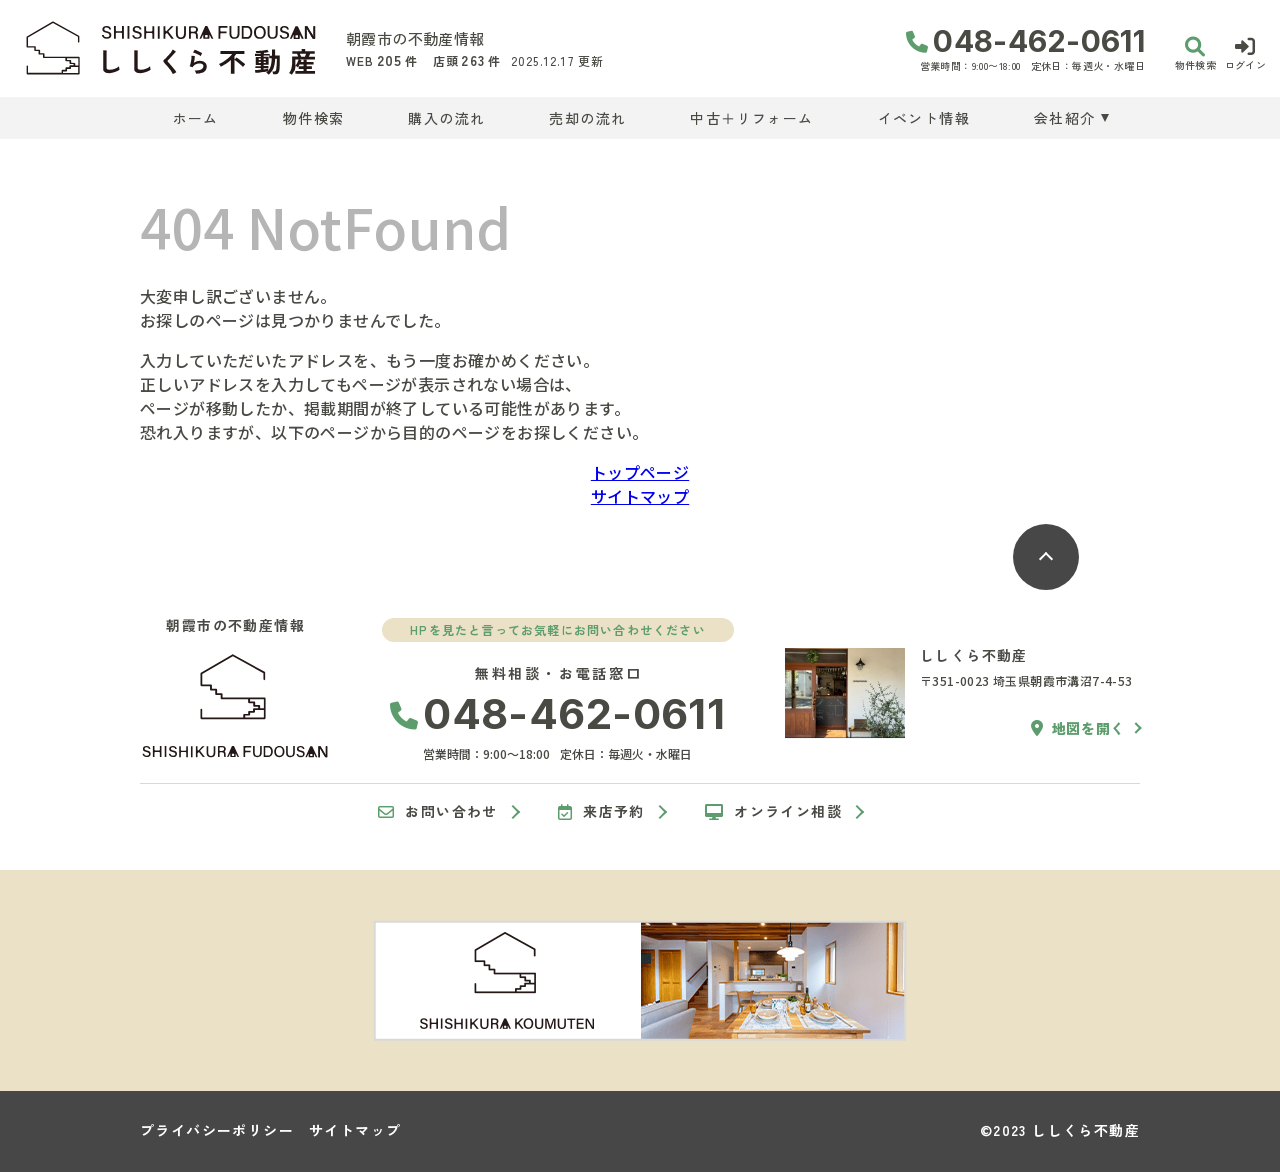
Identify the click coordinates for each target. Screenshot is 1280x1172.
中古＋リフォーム (751, 118)
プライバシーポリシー (217, 1130)
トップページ (640, 472)
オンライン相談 (773, 812)
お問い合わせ (438, 812)
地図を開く (1078, 728)
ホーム (196, 118)
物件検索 (314, 118)
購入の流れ (446, 118)
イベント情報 (924, 118)
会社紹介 (1065, 118)
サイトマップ (640, 496)
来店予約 (601, 812)
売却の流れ (587, 118)
